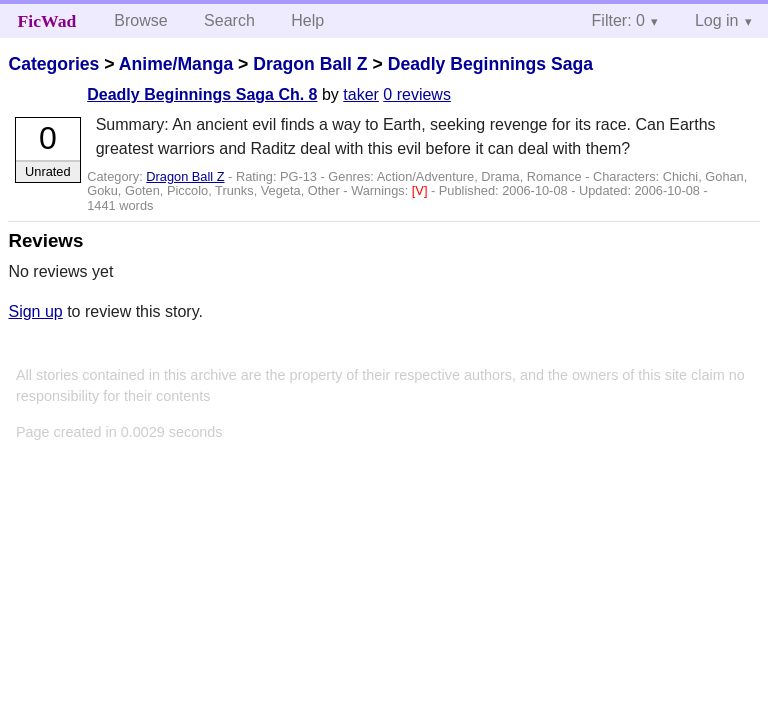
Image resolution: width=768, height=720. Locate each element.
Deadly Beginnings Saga (490, 64)
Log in (717, 20)
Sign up (35, 311)
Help (307, 20)
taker (361, 94)
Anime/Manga (176, 64)
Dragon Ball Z (310, 64)
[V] (421, 190)
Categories (53, 64)
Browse (140, 20)
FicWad (47, 21)
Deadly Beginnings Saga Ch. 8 (202, 94)
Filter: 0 (618, 20)
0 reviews (417, 94)
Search (229, 20)
